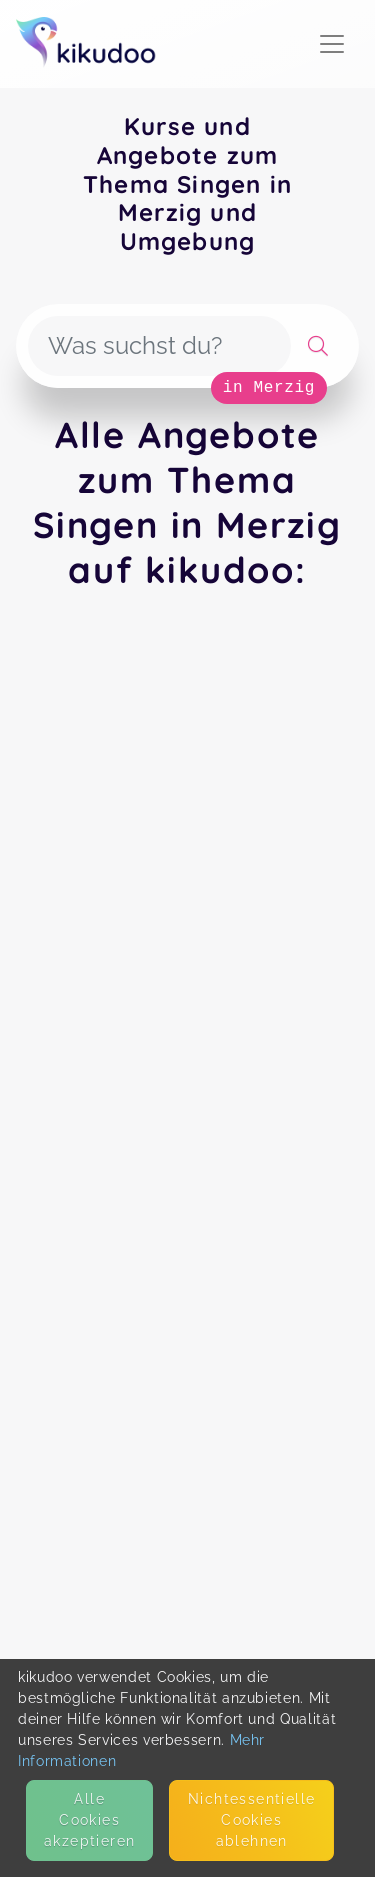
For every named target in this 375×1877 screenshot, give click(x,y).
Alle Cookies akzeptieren (89, 1820)
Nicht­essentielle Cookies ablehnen (251, 1820)
